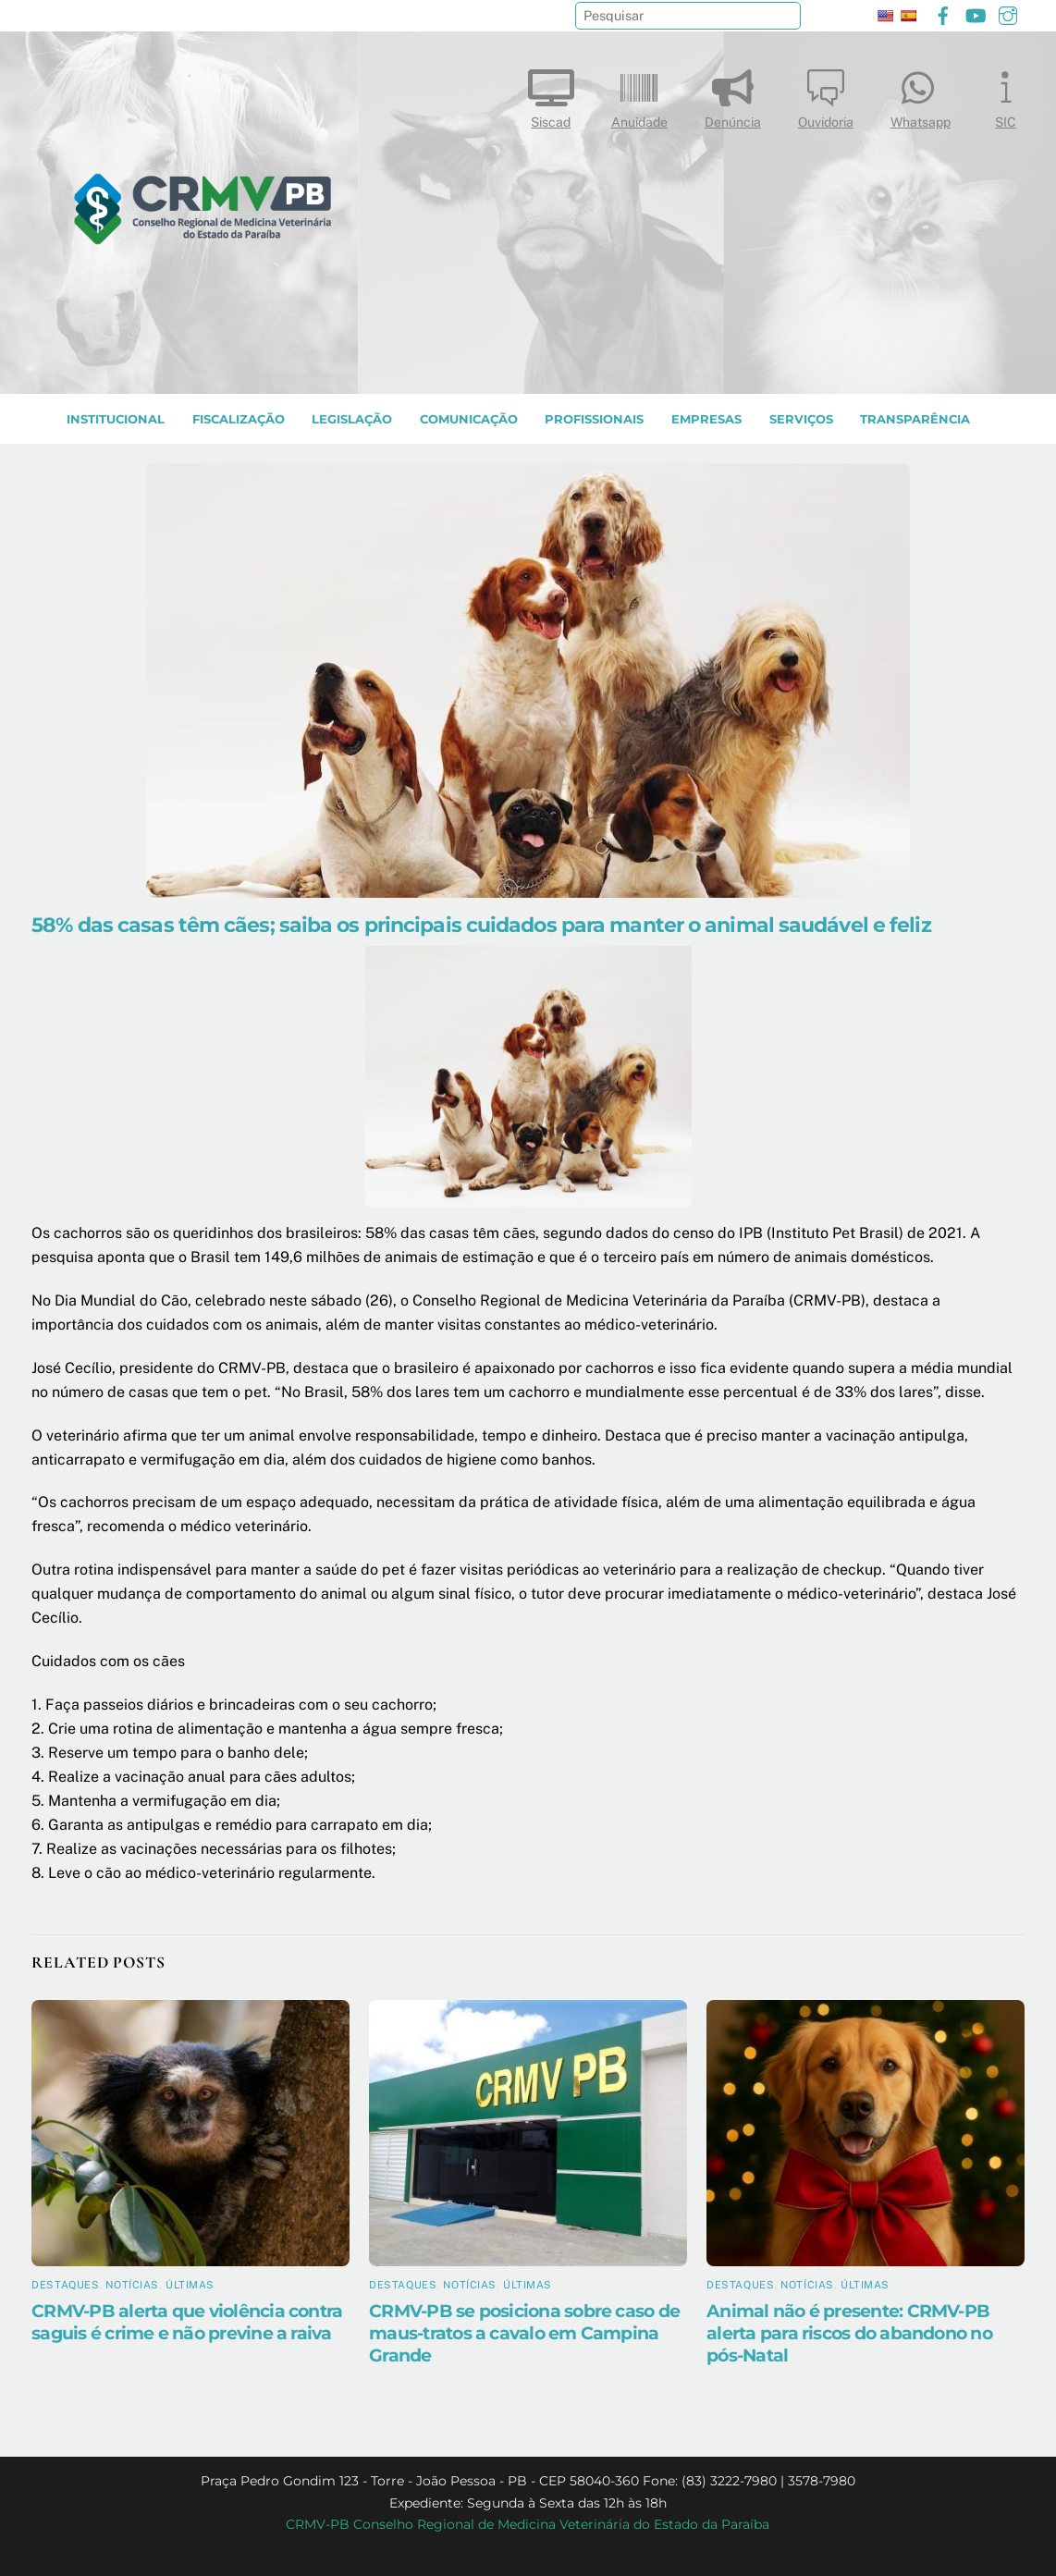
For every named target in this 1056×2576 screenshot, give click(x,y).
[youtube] (976, 13)
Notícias (131, 2284)
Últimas (190, 2284)
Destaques (65, 2284)
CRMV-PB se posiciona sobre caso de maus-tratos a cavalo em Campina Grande (524, 2333)
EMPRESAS (706, 419)
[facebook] (943, 13)
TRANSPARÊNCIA (915, 419)
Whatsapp (920, 94)
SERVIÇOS (801, 419)
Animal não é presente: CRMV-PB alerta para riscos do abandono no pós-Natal (849, 2333)
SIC (1006, 94)
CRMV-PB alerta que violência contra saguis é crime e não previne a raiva (186, 2322)
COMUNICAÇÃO (469, 419)
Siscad (551, 94)
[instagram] (1008, 13)
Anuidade (639, 94)
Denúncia (733, 94)
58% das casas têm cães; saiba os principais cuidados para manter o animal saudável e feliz (480, 925)
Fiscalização (238, 419)
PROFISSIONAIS (594, 419)
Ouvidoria (825, 94)
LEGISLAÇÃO (352, 419)
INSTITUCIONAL (116, 419)
